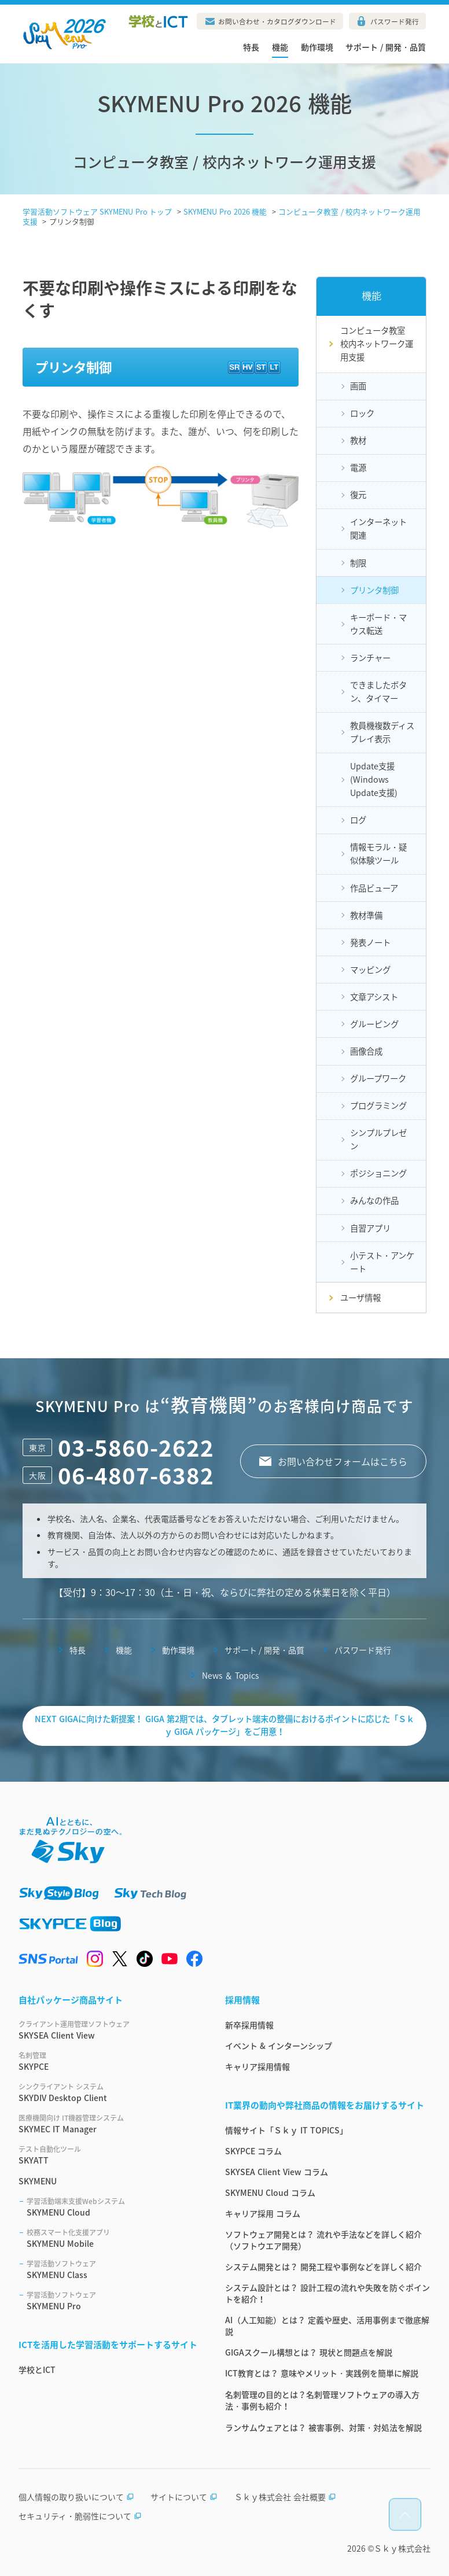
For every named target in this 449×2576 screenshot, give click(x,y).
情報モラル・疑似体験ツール (378, 854)
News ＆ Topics (230, 1675)
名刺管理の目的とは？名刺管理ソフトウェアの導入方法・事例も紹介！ (322, 2400)
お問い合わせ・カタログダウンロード (277, 21)
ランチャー (370, 657)
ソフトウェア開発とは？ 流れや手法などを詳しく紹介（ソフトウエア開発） (323, 2239)
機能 (280, 47)
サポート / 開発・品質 (385, 47)
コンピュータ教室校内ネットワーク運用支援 (376, 343)
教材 (358, 440)
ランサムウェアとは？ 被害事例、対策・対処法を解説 (323, 2427)
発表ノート (370, 942)
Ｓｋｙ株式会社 (402, 2548)
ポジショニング (378, 1173)
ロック (362, 413)
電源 (358, 467)
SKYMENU (38, 2181)
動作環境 (317, 47)
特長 (251, 47)
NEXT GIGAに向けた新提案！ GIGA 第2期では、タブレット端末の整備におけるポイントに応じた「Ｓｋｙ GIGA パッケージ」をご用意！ (224, 1725)
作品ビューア (374, 888)
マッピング (370, 969)
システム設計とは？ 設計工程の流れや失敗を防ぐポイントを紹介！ (327, 2293)
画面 (358, 385)
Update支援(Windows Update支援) (374, 779)
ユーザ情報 (360, 1297)
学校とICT (37, 2369)
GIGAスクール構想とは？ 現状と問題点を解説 (308, 2352)
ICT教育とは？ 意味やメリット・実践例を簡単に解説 (321, 2373)
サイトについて (184, 2497)
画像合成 (366, 1051)
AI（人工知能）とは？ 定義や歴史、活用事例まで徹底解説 (327, 2325)
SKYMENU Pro (112, 2301)
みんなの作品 (374, 1200)
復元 (358, 494)
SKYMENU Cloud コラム (270, 2192)
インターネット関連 (378, 528)
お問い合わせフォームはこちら (342, 1461)
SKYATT (108, 2155)
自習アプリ (370, 1228)
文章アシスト (374, 996)
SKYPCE (108, 2061)
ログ (358, 819)
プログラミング (378, 1105)
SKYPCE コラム (253, 2151)
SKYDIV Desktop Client (108, 2092)
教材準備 (366, 915)
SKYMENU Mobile (112, 2238)
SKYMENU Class (112, 2269)
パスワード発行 (394, 21)
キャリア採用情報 (257, 2066)
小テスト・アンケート (382, 1262)
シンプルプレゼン (378, 1139)
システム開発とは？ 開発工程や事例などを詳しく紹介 (323, 2266)
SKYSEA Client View (108, 2030)
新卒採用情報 (249, 2024)
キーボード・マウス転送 (378, 624)
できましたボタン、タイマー (378, 692)
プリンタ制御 (374, 590)
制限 (358, 563)
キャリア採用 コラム (262, 2213)
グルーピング (374, 1024)
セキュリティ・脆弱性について (80, 2516)
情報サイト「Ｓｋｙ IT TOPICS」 (286, 2130)
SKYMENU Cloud (112, 2207)
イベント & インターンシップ (278, 2045)
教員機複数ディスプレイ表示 (382, 732)
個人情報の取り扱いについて (76, 2497)
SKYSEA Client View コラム (276, 2171)
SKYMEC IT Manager (108, 2124)
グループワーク (378, 1078)
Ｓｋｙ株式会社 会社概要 (285, 2497)
